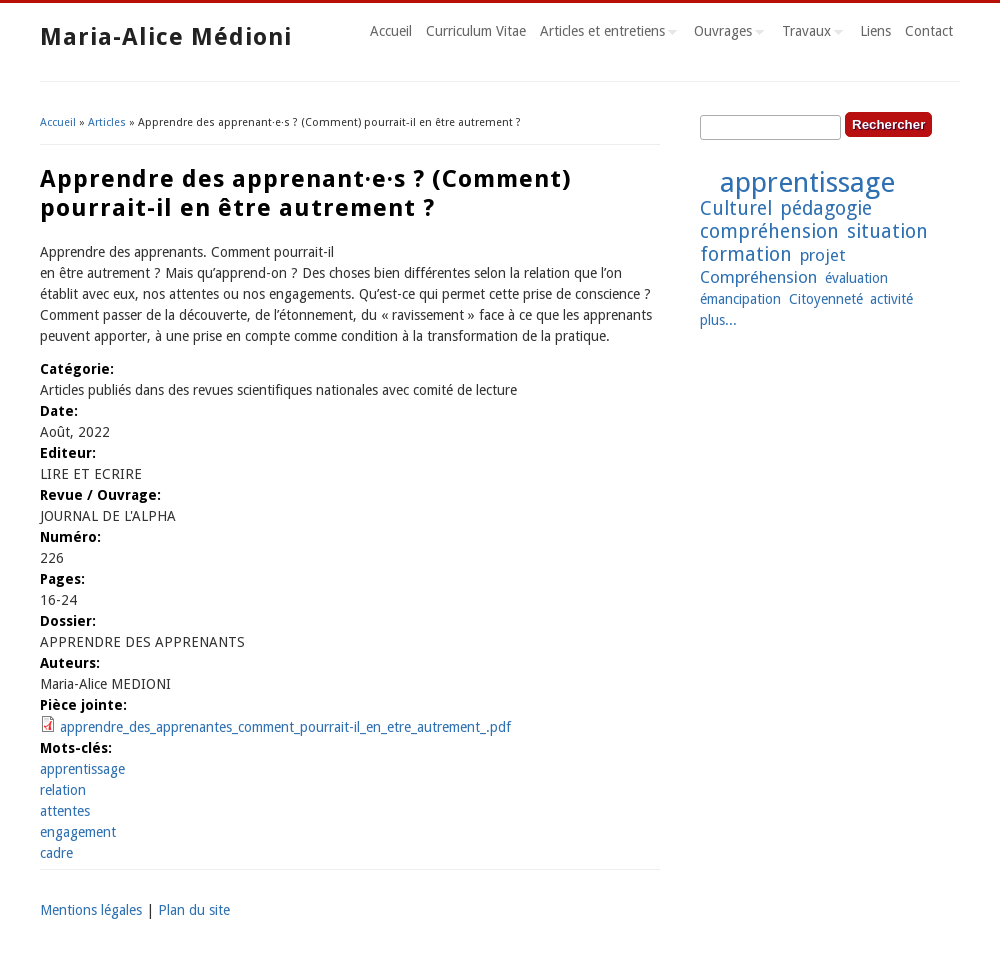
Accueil (391, 31)
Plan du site (194, 910)
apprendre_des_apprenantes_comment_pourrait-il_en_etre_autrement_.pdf (285, 727)
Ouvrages (725, 34)
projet (823, 255)
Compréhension (758, 277)
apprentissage (82, 769)
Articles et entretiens (605, 34)
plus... (718, 320)
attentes (65, 811)
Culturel (736, 208)
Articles (107, 122)
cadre (56, 853)
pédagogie (826, 208)
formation (746, 254)
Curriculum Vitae (476, 31)
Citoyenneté (826, 299)
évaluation (856, 278)
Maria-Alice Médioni (166, 37)
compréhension (769, 231)
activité (891, 299)
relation (63, 790)
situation (887, 231)
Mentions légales (91, 910)
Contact (929, 31)
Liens (875, 31)
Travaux (809, 34)
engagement (78, 832)
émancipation (740, 299)
